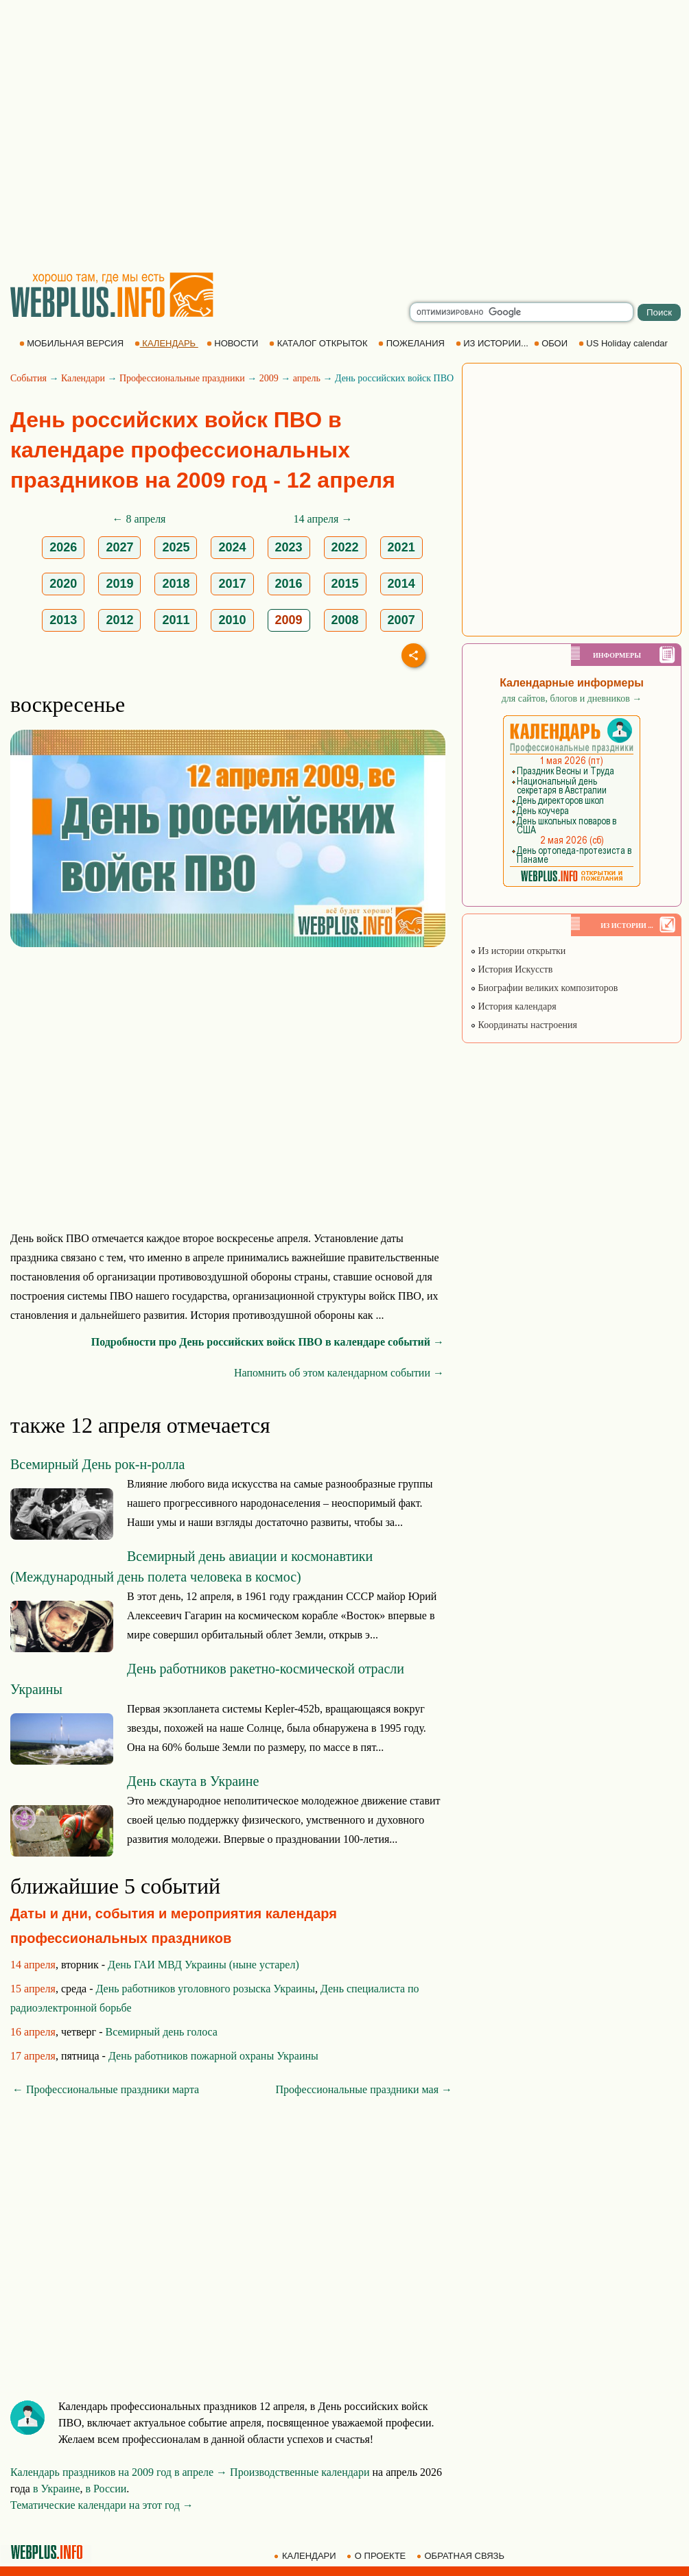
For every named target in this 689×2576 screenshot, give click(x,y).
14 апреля (33, 1964)
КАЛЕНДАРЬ (166, 343)
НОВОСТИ (234, 343)
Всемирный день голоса (162, 2032)
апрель (306, 378)
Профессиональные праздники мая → (364, 2089)
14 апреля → (323, 519)
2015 (345, 584)
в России (106, 2488)
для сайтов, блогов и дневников (572, 698)
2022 (345, 547)
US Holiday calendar (624, 343)
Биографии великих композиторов (544, 988)
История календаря (513, 1006)
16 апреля (33, 2032)
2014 (401, 584)
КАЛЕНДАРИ (306, 2556)
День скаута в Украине (193, 1781)
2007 (401, 620)
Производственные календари (299, 2472)
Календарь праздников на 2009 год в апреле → (118, 2472)
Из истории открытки (517, 951)
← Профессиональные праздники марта (105, 2089)
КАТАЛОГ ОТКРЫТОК (319, 343)
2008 (345, 620)
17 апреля (33, 2056)
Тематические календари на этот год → (102, 2505)
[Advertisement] (128, 135)
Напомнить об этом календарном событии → (339, 1373)
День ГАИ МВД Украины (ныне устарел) (203, 1964)
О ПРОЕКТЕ (377, 2556)
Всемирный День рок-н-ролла (97, 1464)
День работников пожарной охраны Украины (213, 2056)
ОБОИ (552, 343)
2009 (269, 378)
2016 (289, 584)
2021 (401, 547)
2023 (289, 547)
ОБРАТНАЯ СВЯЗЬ (462, 2556)
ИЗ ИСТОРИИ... (493, 343)
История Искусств (511, 969)
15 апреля (33, 1988)
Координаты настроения (523, 1025)
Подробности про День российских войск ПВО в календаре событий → (267, 1342)
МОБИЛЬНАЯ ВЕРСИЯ (72, 343)
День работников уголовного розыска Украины (204, 1988)
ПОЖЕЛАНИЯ (412, 343)
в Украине (56, 2488)
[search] (521, 312)
